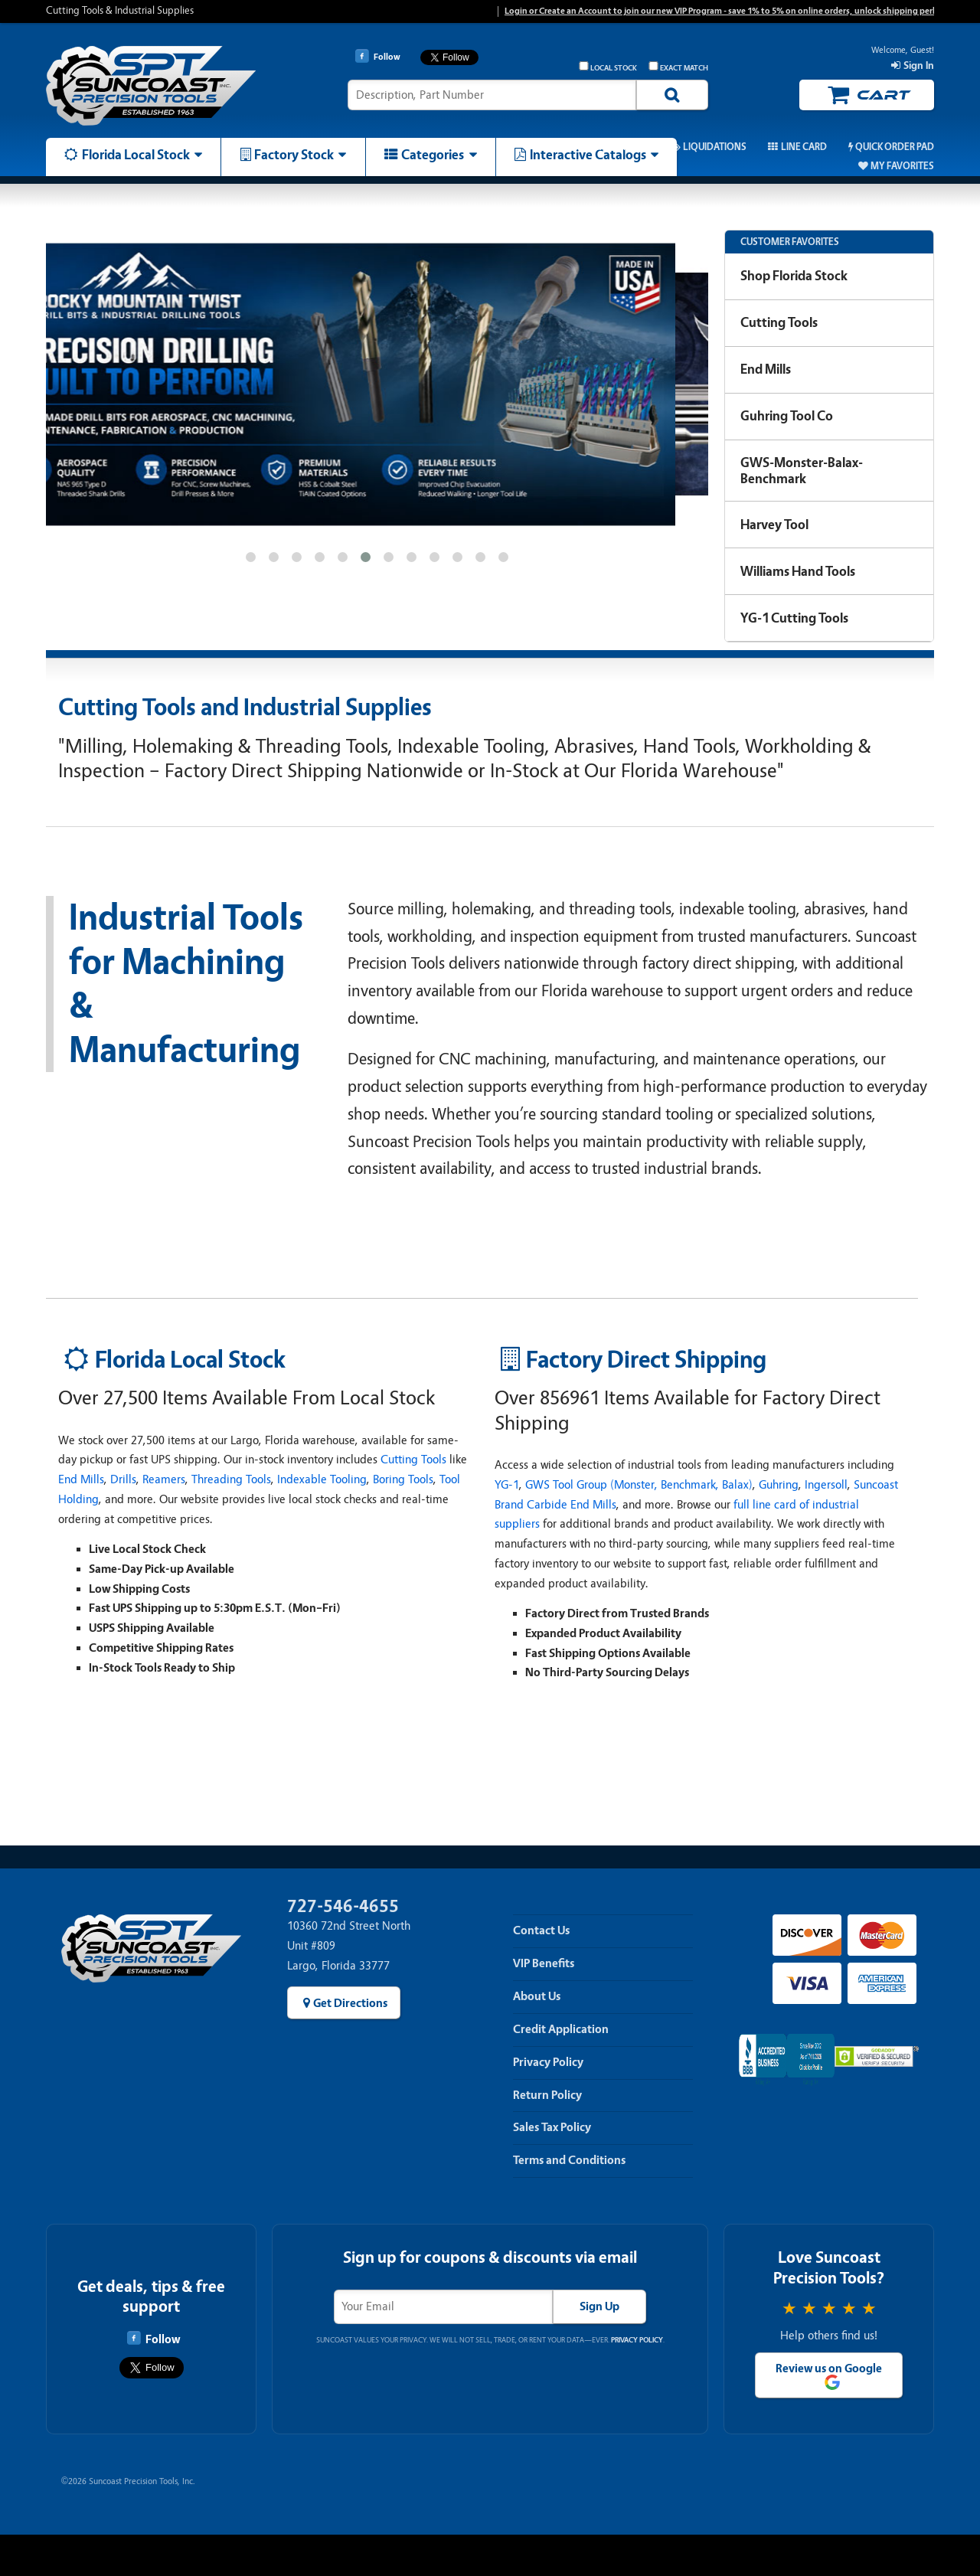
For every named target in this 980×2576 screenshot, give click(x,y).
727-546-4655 (343, 1906)
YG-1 (507, 1485)
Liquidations (714, 147)
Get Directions (350, 2003)
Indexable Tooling (322, 1479)
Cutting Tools (779, 322)
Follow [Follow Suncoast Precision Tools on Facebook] (153, 2338)
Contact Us (541, 1930)
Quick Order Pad (894, 147)
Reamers (163, 1479)
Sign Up (599, 2306)
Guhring (779, 1485)
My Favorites (902, 166)
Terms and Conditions (569, 2160)
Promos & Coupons (601, 147)
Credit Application (561, 2029)
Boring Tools (403, 1479)
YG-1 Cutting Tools (794, 618)
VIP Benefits (543, 1963)
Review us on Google (829, 2368)
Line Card (804, 147)
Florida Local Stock (136, 154)
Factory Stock (294, 154)
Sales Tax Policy (552, 2127)
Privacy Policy (548, 2062)
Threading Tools (231, 1479)
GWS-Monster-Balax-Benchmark (801, 470)
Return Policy (547, 2095)
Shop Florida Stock (794, 275)
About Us (536, 1996)
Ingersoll (826, 1485)
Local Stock (608, 67)
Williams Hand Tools (797, 571)
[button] (250, 557)
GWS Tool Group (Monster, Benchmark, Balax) (639, 1485)
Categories (432, 154)
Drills (123, 1479)
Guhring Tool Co (786, 415)
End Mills (765, 369)
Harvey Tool (774, 524)
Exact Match (678, 67)
